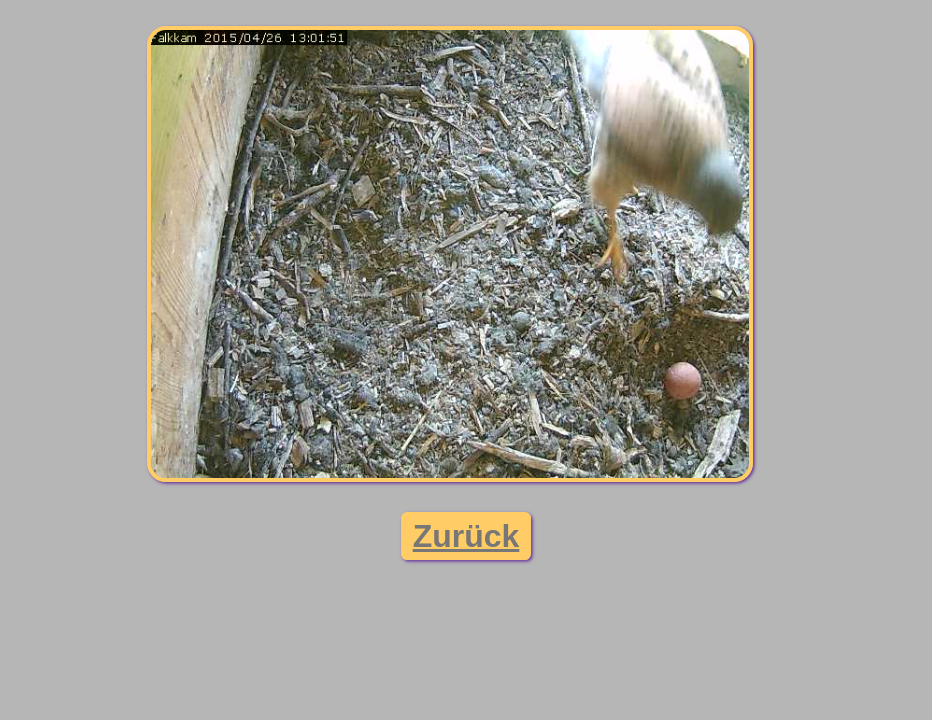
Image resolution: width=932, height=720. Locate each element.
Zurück (466, 536)
